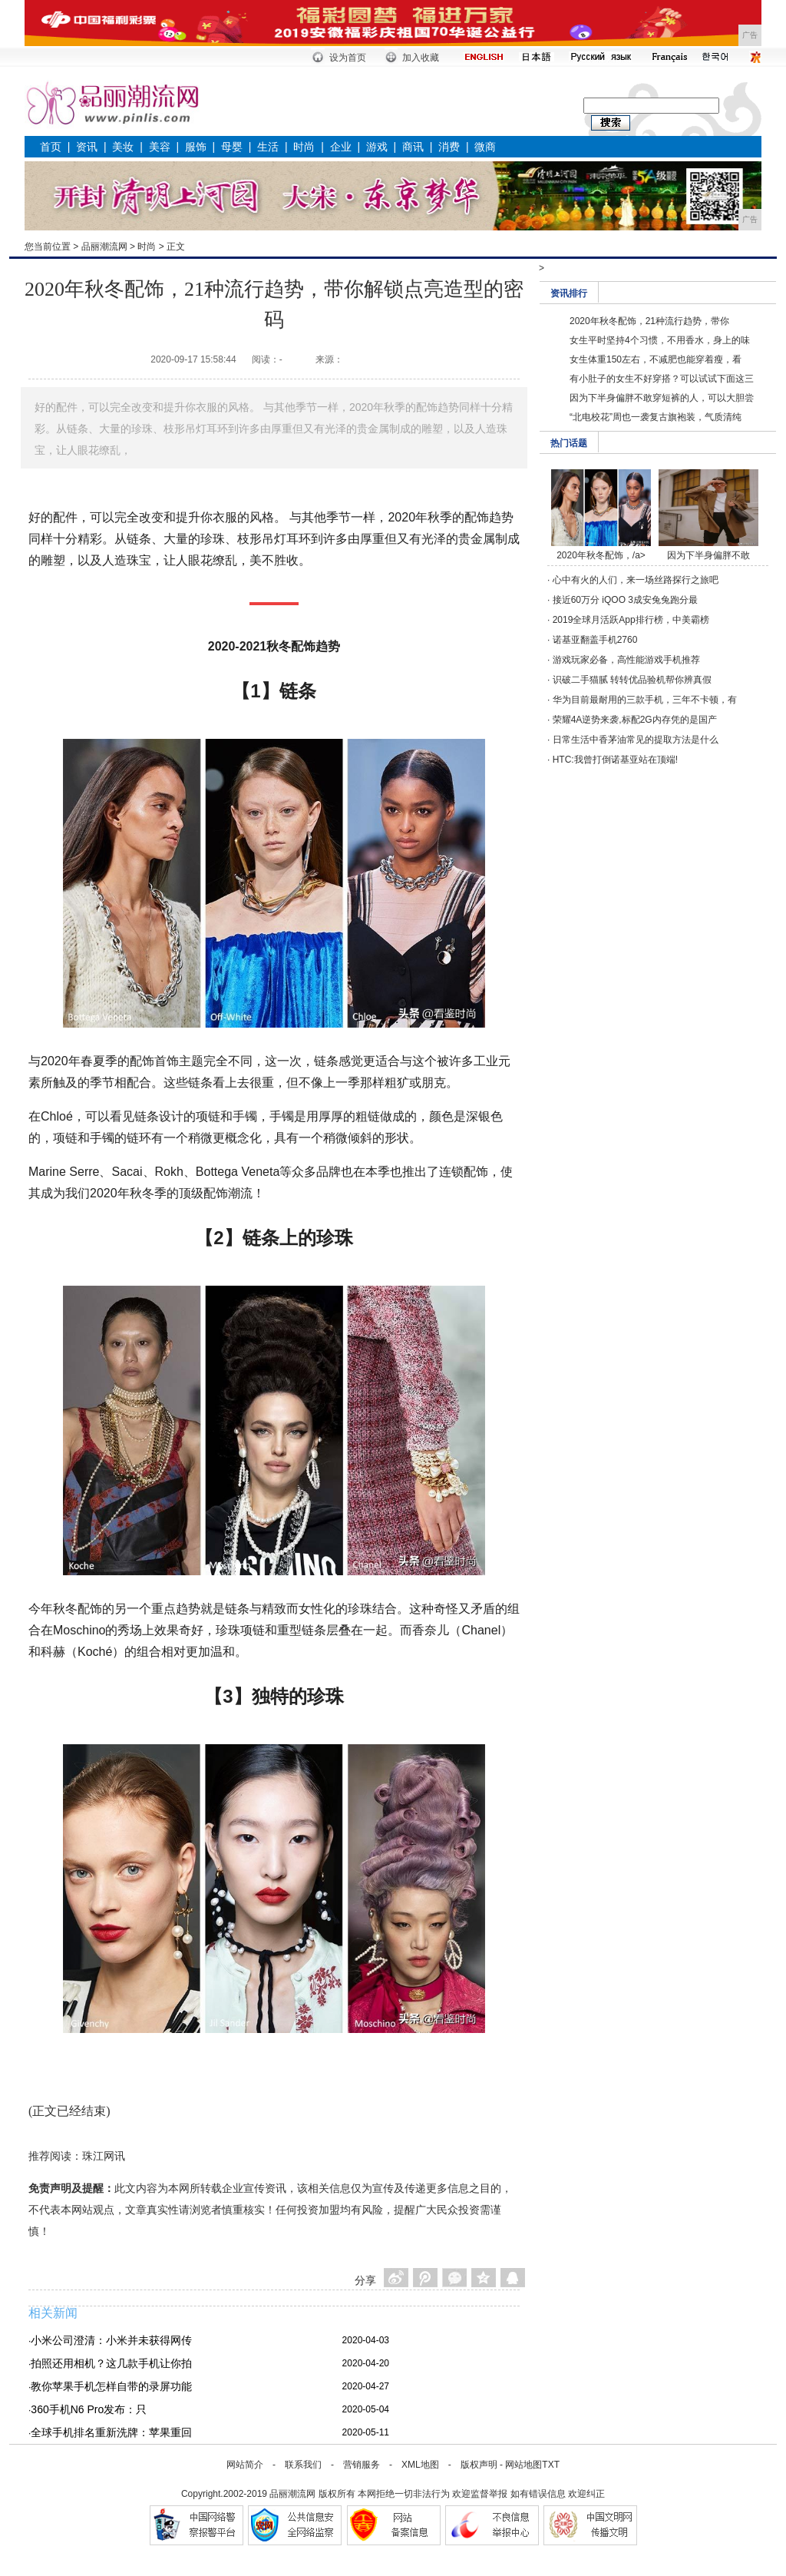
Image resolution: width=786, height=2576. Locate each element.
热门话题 (568, 443)
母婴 (232, 147)
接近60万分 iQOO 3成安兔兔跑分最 (625, 599)
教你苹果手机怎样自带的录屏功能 (111, 2386)
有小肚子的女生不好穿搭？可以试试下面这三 (662, 378)
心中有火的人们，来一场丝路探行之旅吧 (635, 579)
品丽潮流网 (104, 246)
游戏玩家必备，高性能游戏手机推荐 (626, 659)
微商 (485, 147)
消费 (449, 147)
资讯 (86, 147)
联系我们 (303, 2464)
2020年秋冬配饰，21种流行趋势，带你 (649, 321)
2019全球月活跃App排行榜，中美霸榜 (631, 619)
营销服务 (361, 2464)
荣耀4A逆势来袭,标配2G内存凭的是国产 (635, 719)
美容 (159, 147)
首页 (50, 147)
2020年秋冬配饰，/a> (601, 555)
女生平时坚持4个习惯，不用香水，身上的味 (660, 340)
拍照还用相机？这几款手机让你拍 (111, 2363)
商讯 (413, 147)
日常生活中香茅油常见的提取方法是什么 (635, 739)
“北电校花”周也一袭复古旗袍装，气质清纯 (655, 417)
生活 (268, 147)
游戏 (377, 147)
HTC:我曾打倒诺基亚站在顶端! (615, 759)
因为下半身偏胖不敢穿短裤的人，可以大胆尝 (662, 397)
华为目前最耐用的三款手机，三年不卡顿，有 (645, 699)
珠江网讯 (103, 2156)
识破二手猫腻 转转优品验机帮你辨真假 (632, 679)
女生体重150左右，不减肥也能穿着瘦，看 (655, 359)
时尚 (304, 147)
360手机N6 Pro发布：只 (89, 2409)
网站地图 (523, 2464)
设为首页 (347, 57)
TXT (551, 2464)
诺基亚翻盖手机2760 (595, 639)
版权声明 (479, 2464)
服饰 (195, 147)
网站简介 (244, 2464)
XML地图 (420, 2464)
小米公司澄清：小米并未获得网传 (111, 2340)
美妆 (123, 147)
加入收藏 (420, 57)
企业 (341, 147)
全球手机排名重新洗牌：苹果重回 (111, 2432)
